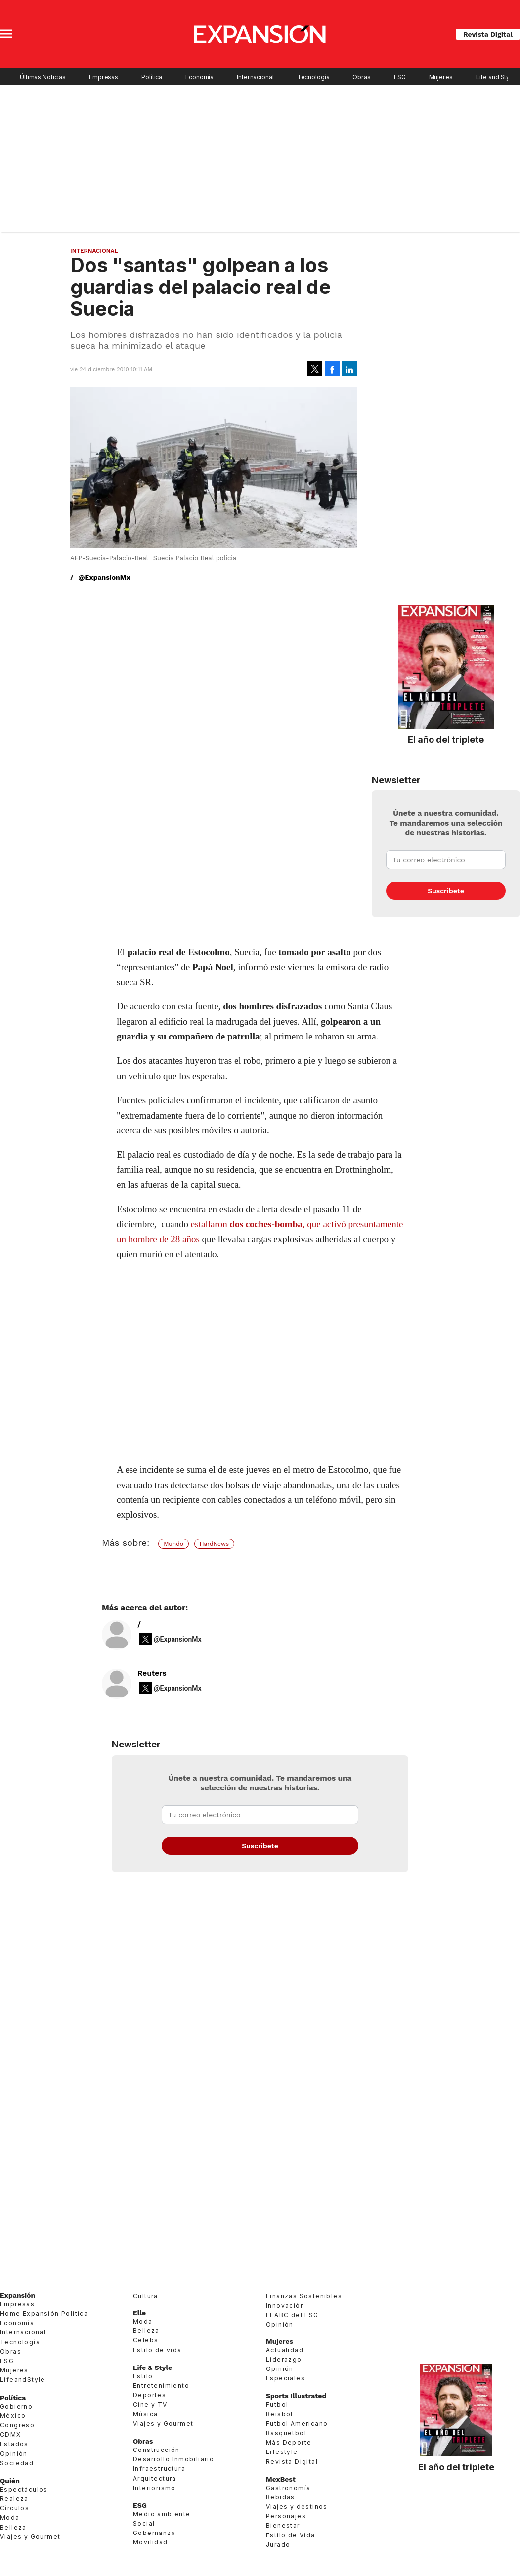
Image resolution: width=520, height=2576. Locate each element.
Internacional (255, 77)
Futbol (277, 2404)
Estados (14, 2444)
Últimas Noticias (43, 77)
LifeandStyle (22, 2379)
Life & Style (152, 2367)
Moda (10, 2517)
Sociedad (17, 2463)
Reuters (152, 1673)
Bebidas (280, 2497)
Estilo (143, 2376)
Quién (10, 2481)
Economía (199, 77)
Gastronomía (288, 2488)
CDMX (10, 2434)
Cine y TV (150, 2404)
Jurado (278, 2544)
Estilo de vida (157, 2350)
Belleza (13, 2527)
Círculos (14, 2508)
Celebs (145, 2340)
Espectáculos (24, 2489)
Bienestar (283, 2525)
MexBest (281, 2479)
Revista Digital (488, 34)
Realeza (14, 2498)
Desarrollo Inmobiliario (173, 2459)
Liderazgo (284, 2359)
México (13, 2415)
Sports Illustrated (296, 2396)
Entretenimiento (161, 2385)
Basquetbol (286, 2433)
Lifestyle (282, 2451)
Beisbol (279, 2414)
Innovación (285, 2305)
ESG (400, 77)
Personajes (286, 2516)
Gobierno (16, 2406)
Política (151, 77)
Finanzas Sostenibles (304, 2296)
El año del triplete (446, 739)
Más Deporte (288, 2442)
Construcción (156, 2449)
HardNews (214, 1543)
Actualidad (284, 2350)
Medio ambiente (162, 2514)
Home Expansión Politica (44, 2313)
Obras (361, 77)
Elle (139, 2313)
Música (145, 2414)
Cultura (145, 2296)
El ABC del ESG (292, 2315)
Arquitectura (154, 2478)
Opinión (14, 2453)
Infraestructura (159, 2468)
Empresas (103, 77)
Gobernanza (154, 2532)
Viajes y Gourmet (30, 2536)
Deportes (149, 2395)
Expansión (17, 2295)
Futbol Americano (297, 2423)
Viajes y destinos (297, 2506)
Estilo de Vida (290, 2535)
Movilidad (150, 2542)
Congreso (17, 2425)
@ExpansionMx (104, 577)
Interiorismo (154, 2488)
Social (144, 2523)
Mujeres (441, 77)
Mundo (173, 1543)
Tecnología (313, 77)
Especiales (285, 2378)
